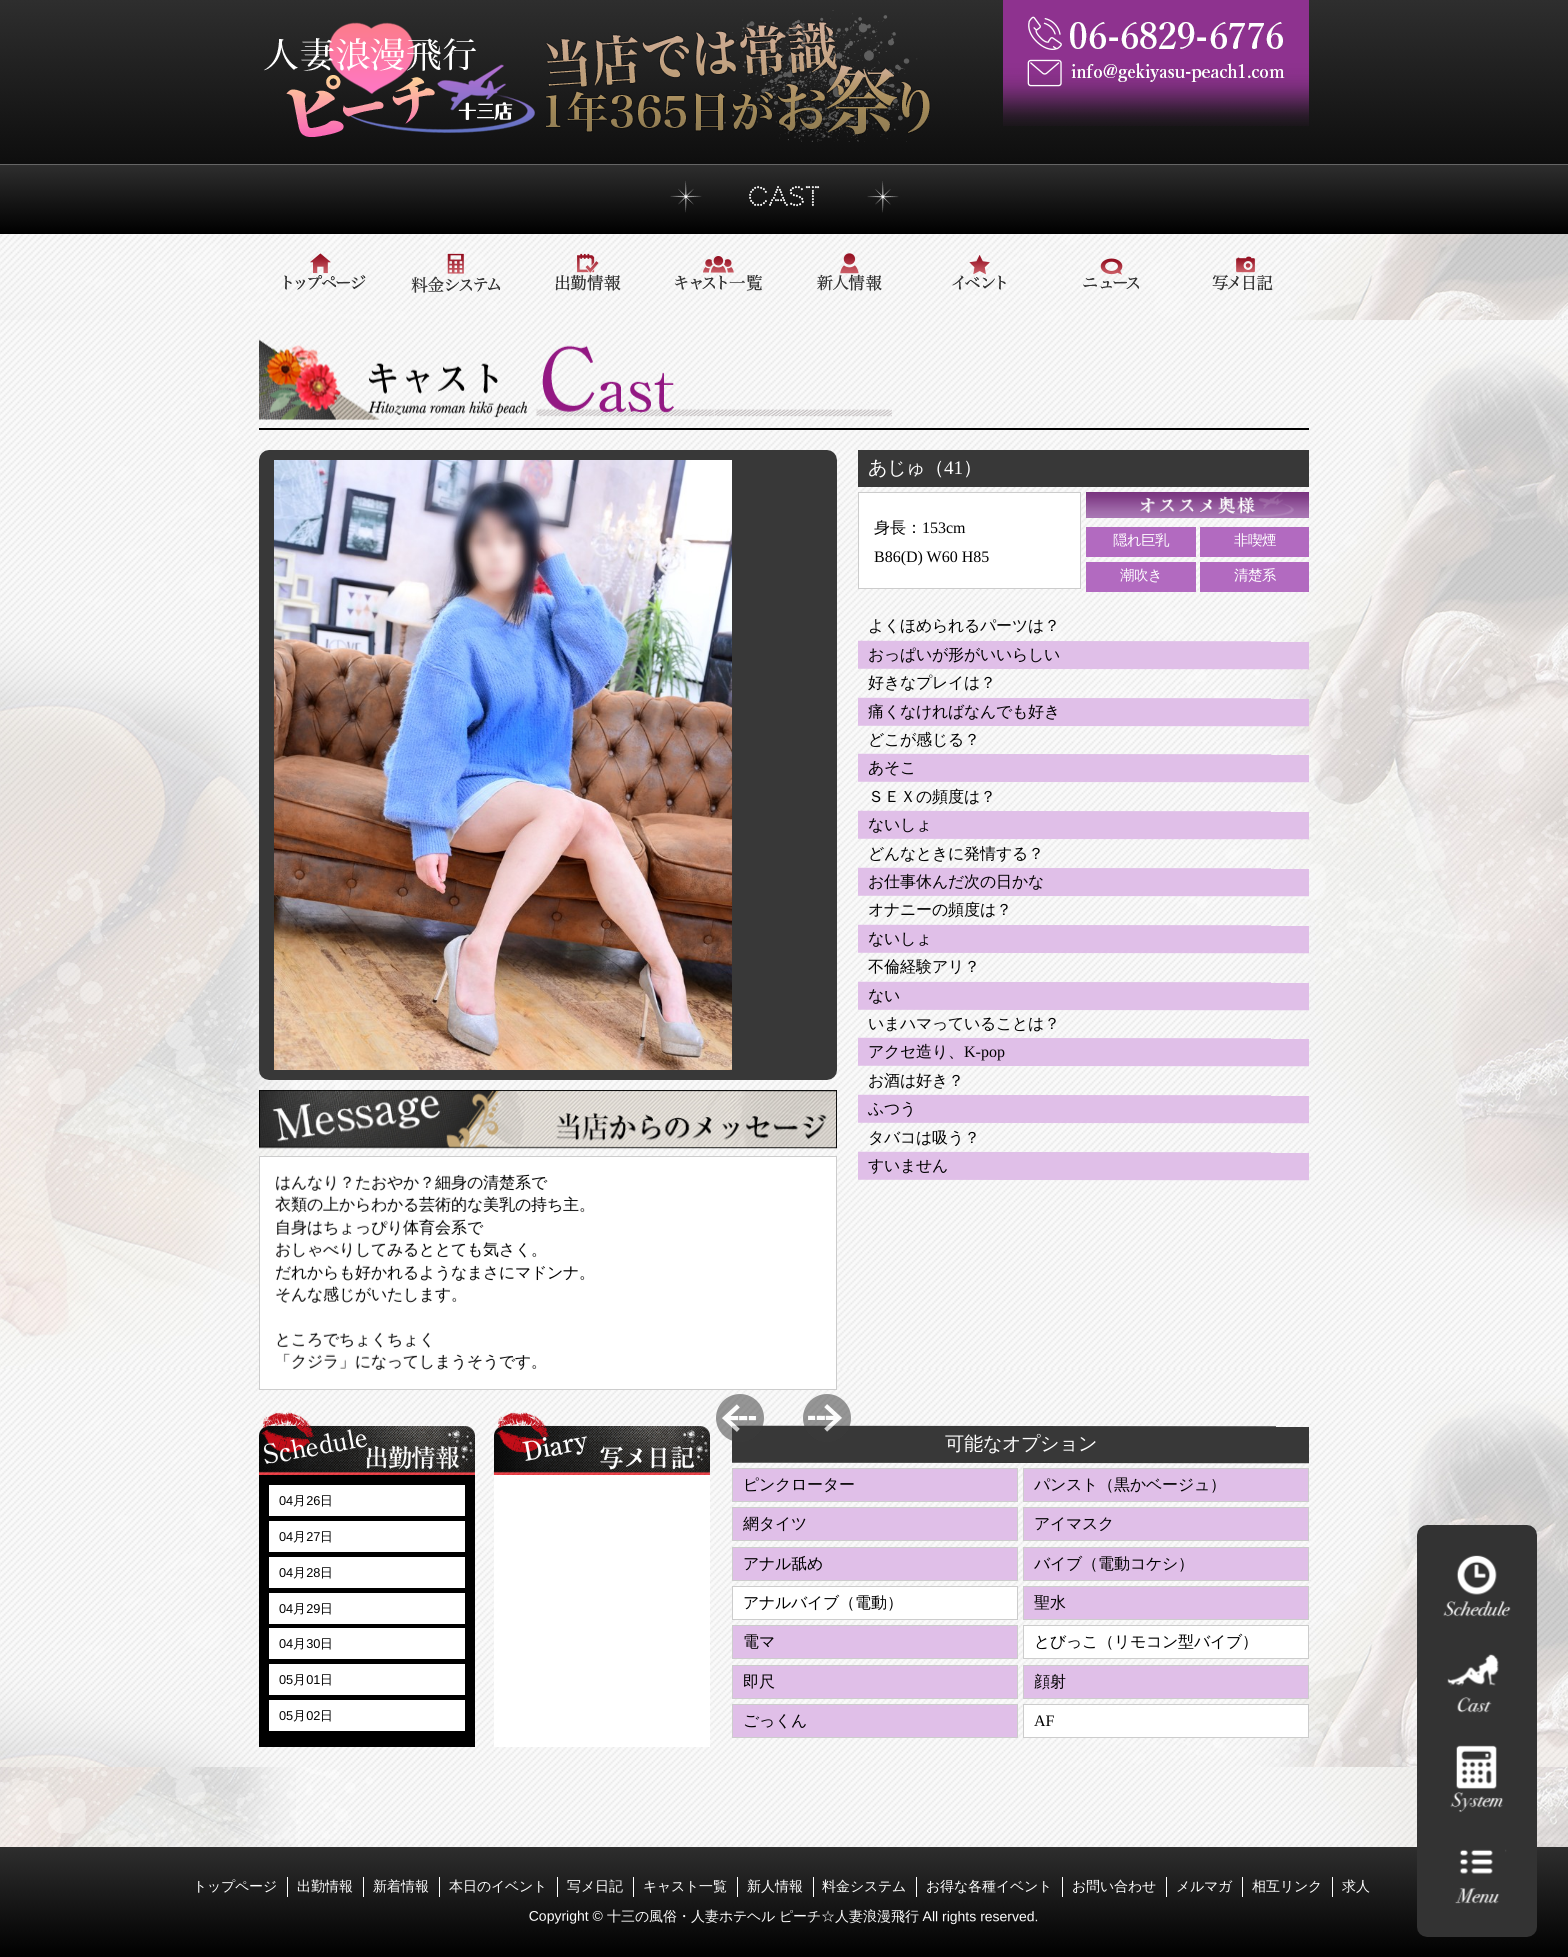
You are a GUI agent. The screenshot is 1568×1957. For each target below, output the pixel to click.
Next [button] (827, 1418)
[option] (503, 765)
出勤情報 (325, 1886)
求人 (1356, 1886)
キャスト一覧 (685, 1886)
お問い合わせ (1114, 1886)
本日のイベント (498, 1886)
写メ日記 (595, 1886)
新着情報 (401, 1886)
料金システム (864, 1886)
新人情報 (774, 1886)
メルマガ (1204, 1886)
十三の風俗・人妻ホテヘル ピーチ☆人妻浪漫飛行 (765, 1916)
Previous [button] (740, 1418)
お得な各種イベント (989, 1886)
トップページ (235, 1886)
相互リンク (1287, 1886)
